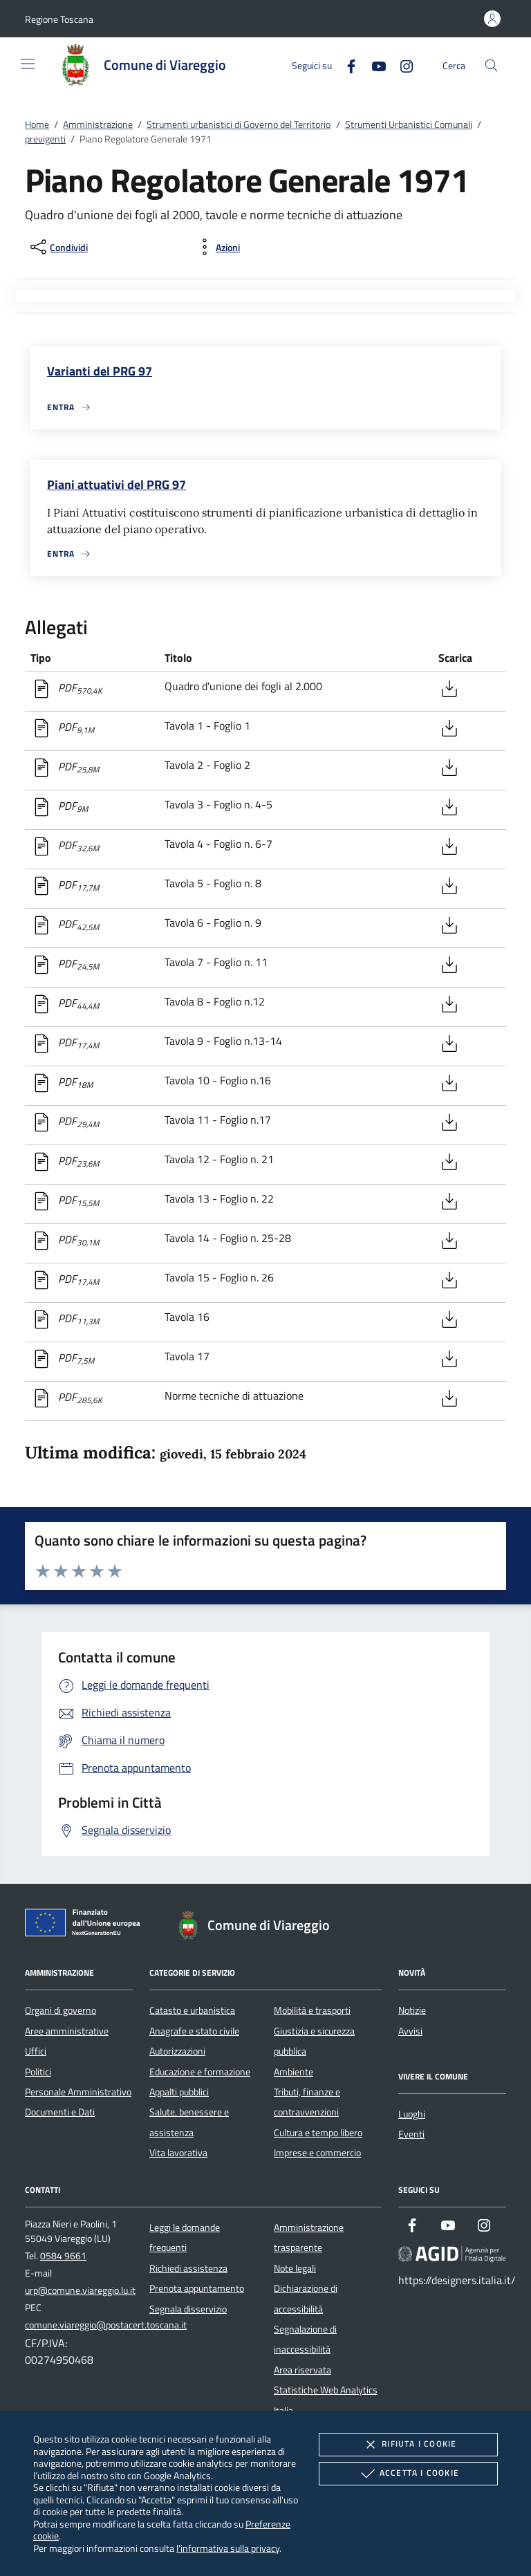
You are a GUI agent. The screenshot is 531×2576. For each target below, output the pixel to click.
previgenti (45, 139)
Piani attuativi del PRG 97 (116, 484)
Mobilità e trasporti (312, 2010)
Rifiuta (408, 2445)
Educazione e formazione (199, 2071)
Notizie (412, 2010)
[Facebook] (346, 64)
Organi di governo (60, 2010)
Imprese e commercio (317, 2152)
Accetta (408, 2474)
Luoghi (411, 2114)
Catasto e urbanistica (192, 2010)
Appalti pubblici (179, 2092)
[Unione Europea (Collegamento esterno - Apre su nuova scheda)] (86, 1925)
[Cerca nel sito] (491, 65)
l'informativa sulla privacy (227, 2548)
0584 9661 (63, 2255)
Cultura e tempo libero (318, 2132)
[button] (59, 19)
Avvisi (410, 2031)
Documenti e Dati (60, 2112)
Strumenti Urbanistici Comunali (408, 124)
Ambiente (293, 2071)
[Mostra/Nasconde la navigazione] (27, 63)
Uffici (35, 2051)
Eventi (411, 2134)
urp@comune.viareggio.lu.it (80, 2290)
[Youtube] (373, 64)
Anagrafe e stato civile (194, 2031)
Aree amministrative (67, 2031)
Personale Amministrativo (78, 2092)
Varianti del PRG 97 (99, 371)
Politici (38, 2071)
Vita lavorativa (178, 2152)
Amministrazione (98, 124)
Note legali (295, 2268)
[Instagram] (401, 64)
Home (37, 124)
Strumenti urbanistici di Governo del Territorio (238, 124)
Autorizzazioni (177, 2051)
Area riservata (302, 2370)
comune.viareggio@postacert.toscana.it (106, 2325)
